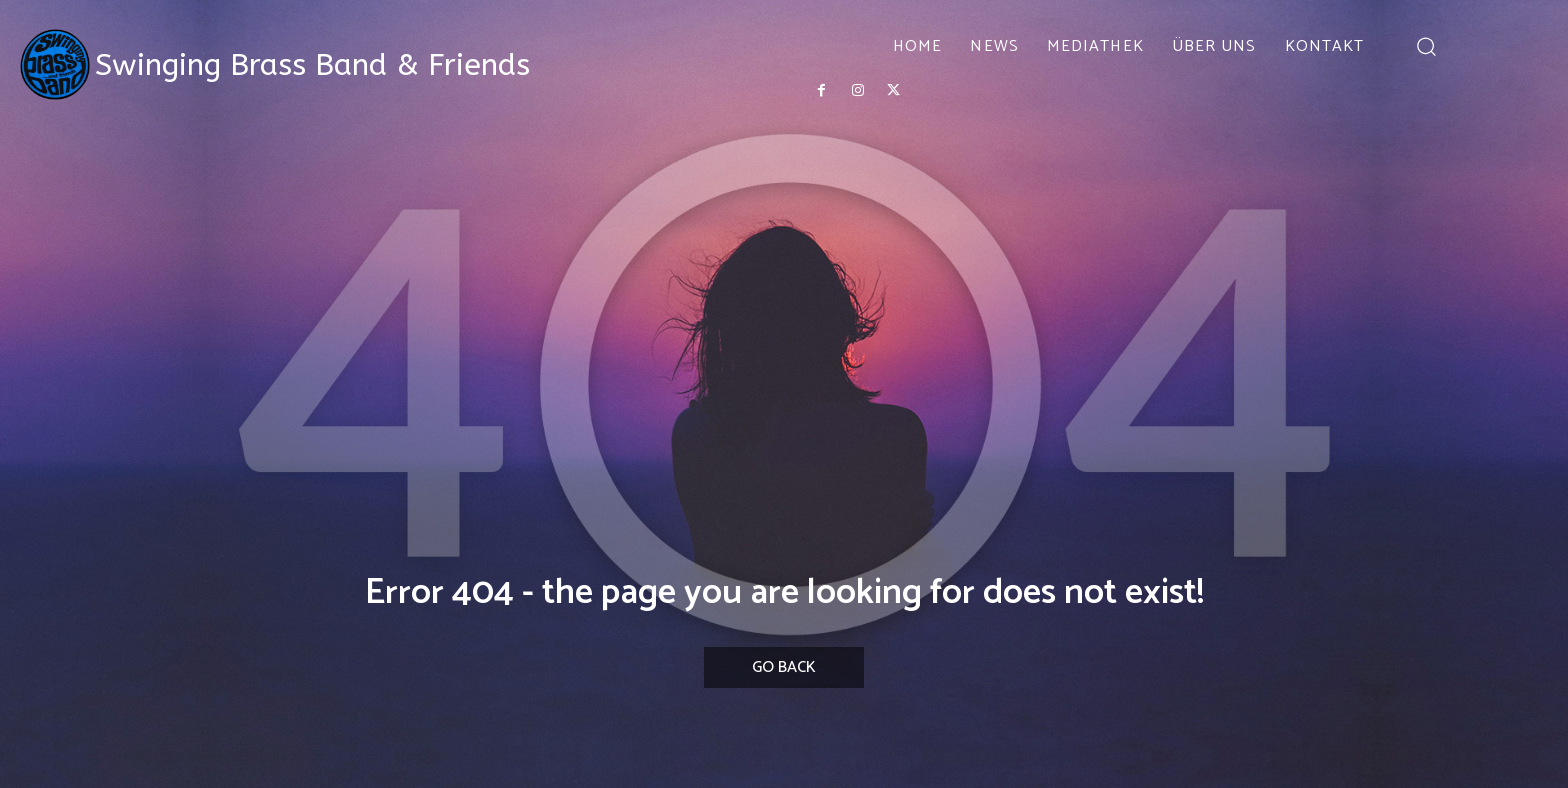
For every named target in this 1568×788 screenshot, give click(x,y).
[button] (1425, 45)
